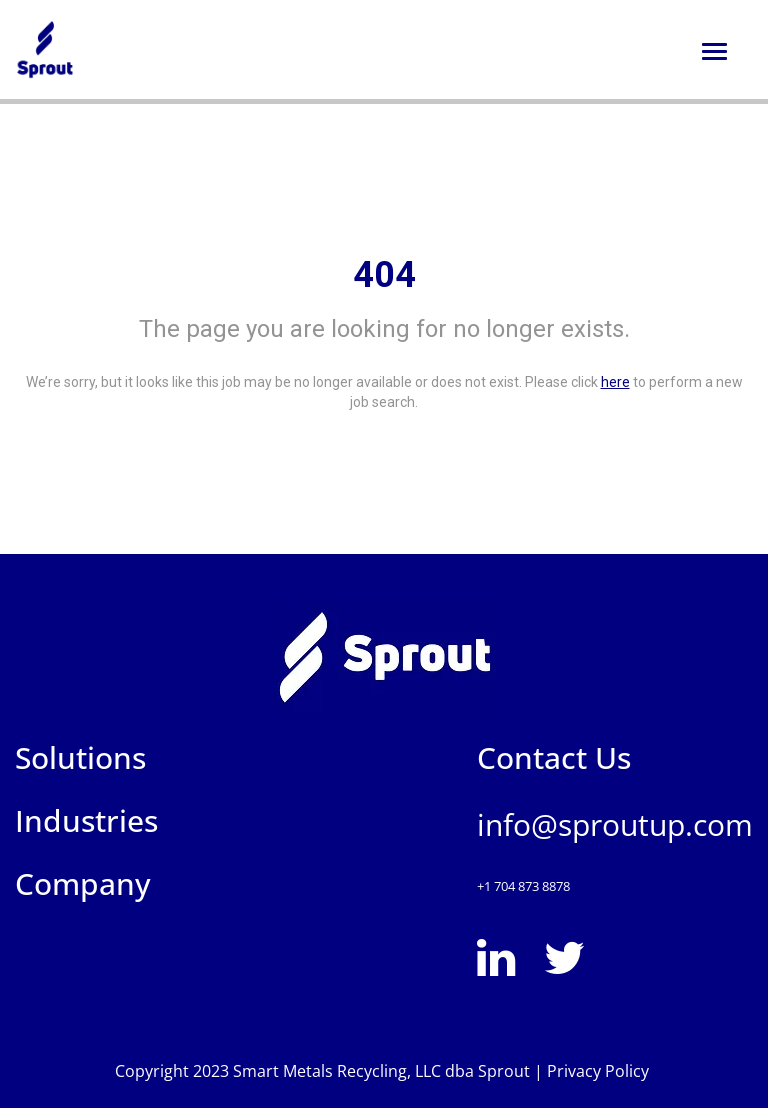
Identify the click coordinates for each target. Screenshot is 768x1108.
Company (83, 883)
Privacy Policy (600, 1071)
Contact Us (554, 757)
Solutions (80, 757)
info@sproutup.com (615, 824)
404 (384, 275)
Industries (86, 820)
